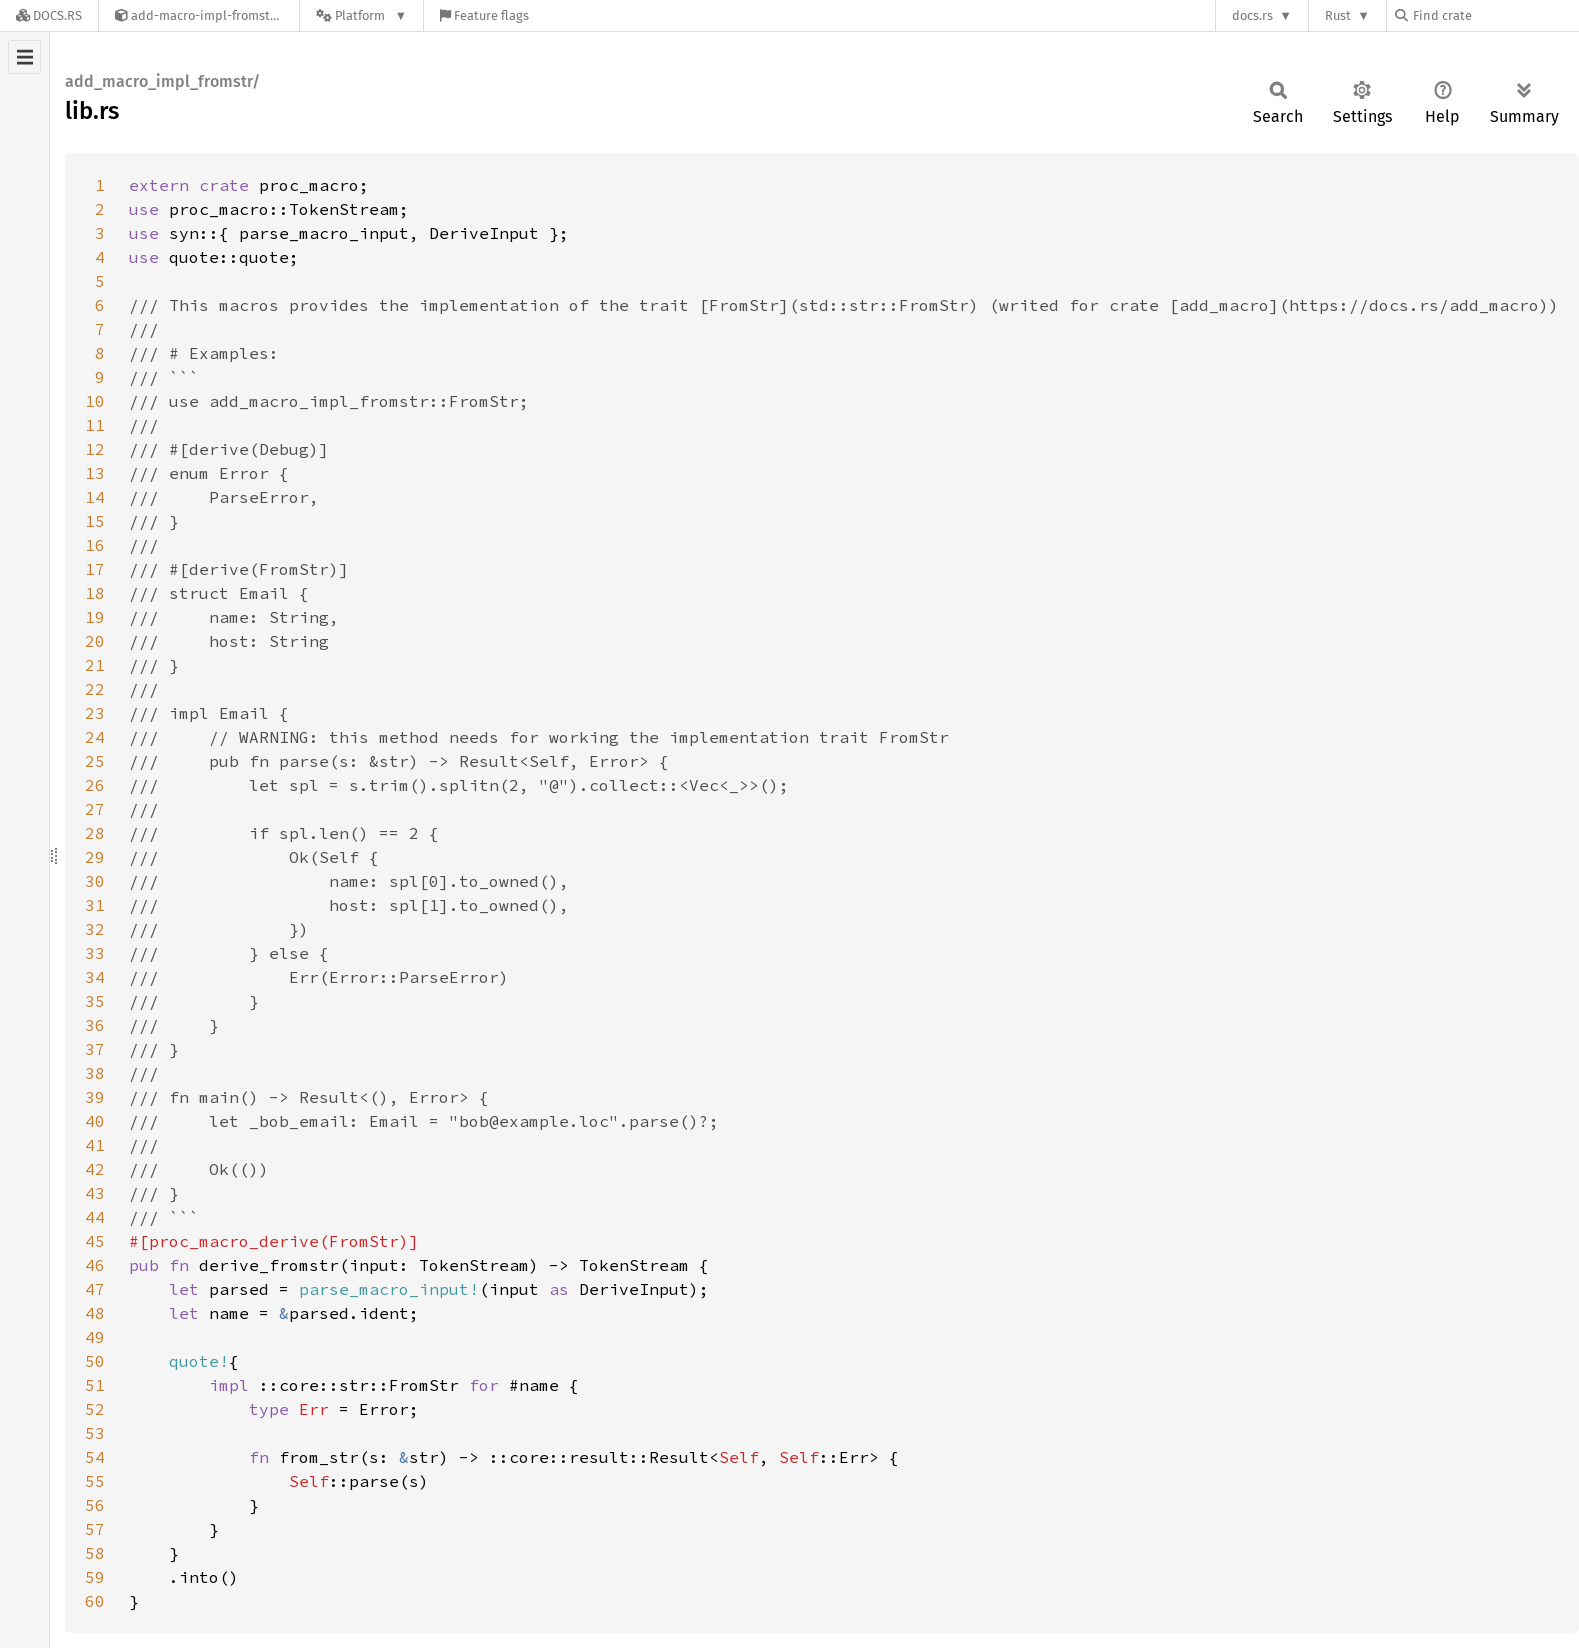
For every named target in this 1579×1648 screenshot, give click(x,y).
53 (95, 1433)
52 (95, 1409)
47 (95, 1289)
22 (95, 689)
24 (95, 737)
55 (95, 1481)
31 (95, 905)
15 (95, 521)
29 (95, 857)
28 (95, 833)
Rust (1338, 15)
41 (95, 1145)
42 (95, 1169)
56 (95, 1505)
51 (95, 1385)
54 (95, 1457)
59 (95, 1577)
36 (95, 1025)
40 (95, 1121)
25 (95, 761)
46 (95, 1265)
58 (95, 1553)
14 (95, 497)
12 (95, 449)
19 (95, 617)
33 (95, 953)
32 (95, 929)
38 (95, 1073)
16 (95, 545)
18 (95, 593)
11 (95, 425)
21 (95, 665)
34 (95, 977)
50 (95, 1361)
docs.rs (1252, 15)
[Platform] (361, 15)
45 (95, 1241)
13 (95, 473)
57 (95, 1529)
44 (95, 1217)
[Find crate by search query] (1495, 15)
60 (95, 1601)
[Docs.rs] (49, 15)
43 (95, 1193)
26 (95, 785)
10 (95, 401)
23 (95, 713)
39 (95, 1097)
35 (95, 1001)
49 (95, 1337)
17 (95, 569)
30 (95, 881)
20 (95, 641)
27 (95, 809)
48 (95, 1313)
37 (95, 1049)
